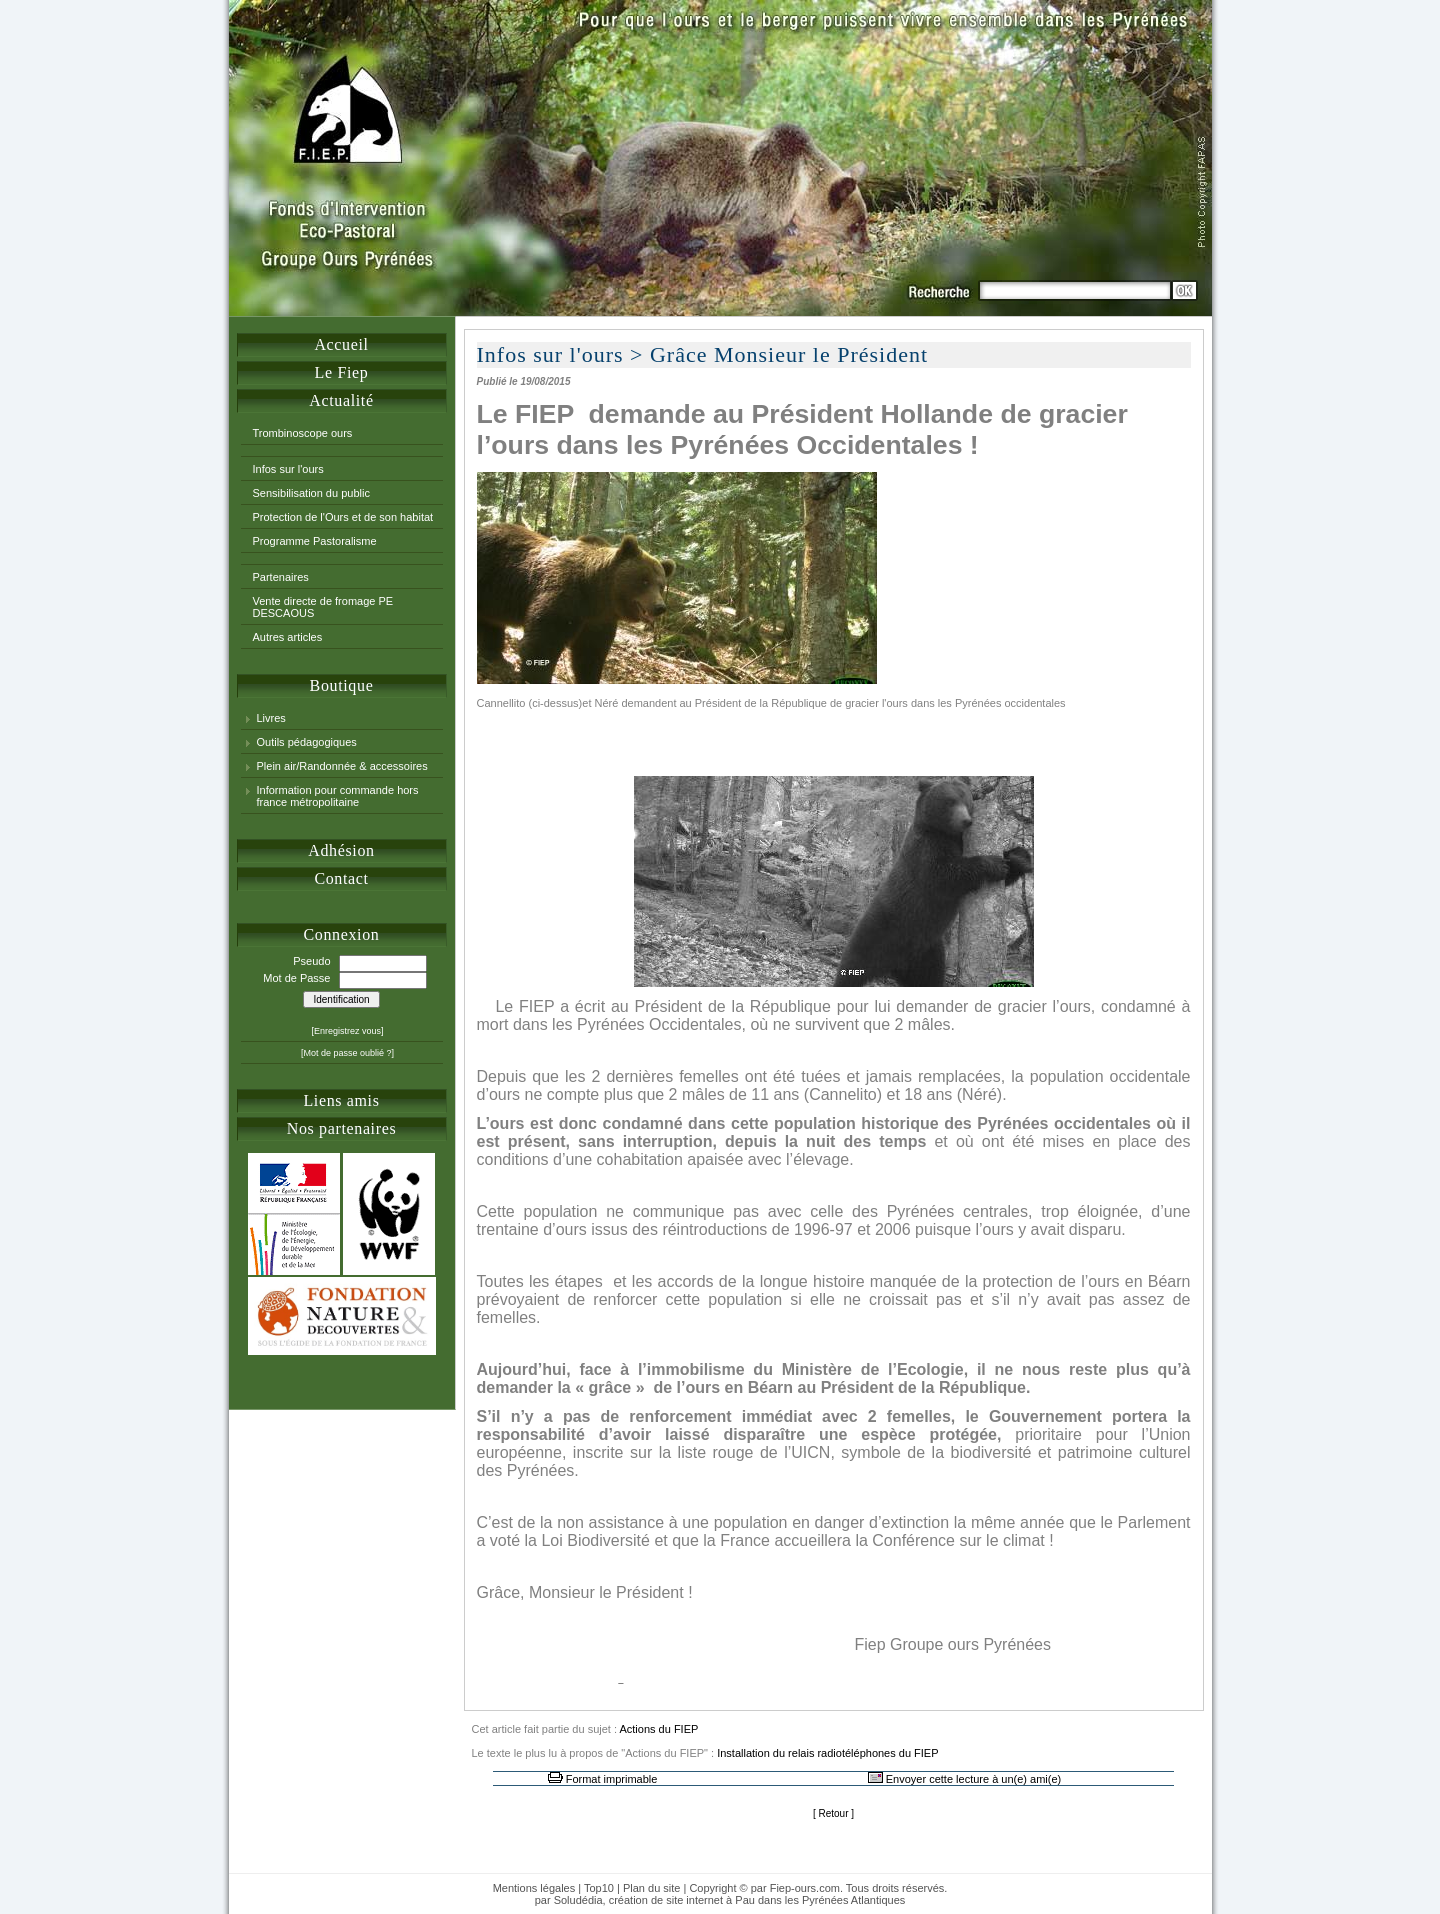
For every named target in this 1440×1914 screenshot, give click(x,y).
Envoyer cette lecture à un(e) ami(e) (973, 1779)
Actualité (341, 400)
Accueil (341, 344)
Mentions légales (534, 1888)
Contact (341, 878)
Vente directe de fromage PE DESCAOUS (323, 607)
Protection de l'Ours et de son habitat (343, 517)
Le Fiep (342, 372)
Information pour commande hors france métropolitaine (338, 796)
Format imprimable (612, 1779)
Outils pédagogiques (307, 742)
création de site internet (666, 1900)
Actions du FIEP (658, 1729)
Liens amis (341, 1100)
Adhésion (341, 850)
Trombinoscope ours (303, 433)
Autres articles (288, 637)
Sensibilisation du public (311, 493)
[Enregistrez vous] (347, 1031)
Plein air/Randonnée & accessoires (342, 766)
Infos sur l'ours (288, 469)
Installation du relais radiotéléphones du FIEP (827, 1753)
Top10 (599, 1888)
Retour (833, 1813)
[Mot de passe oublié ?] (347, 1053)
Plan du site (651, 1888)
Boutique (342, 685)
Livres (271, 718)
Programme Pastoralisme (315, 541)
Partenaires (281, 577)
